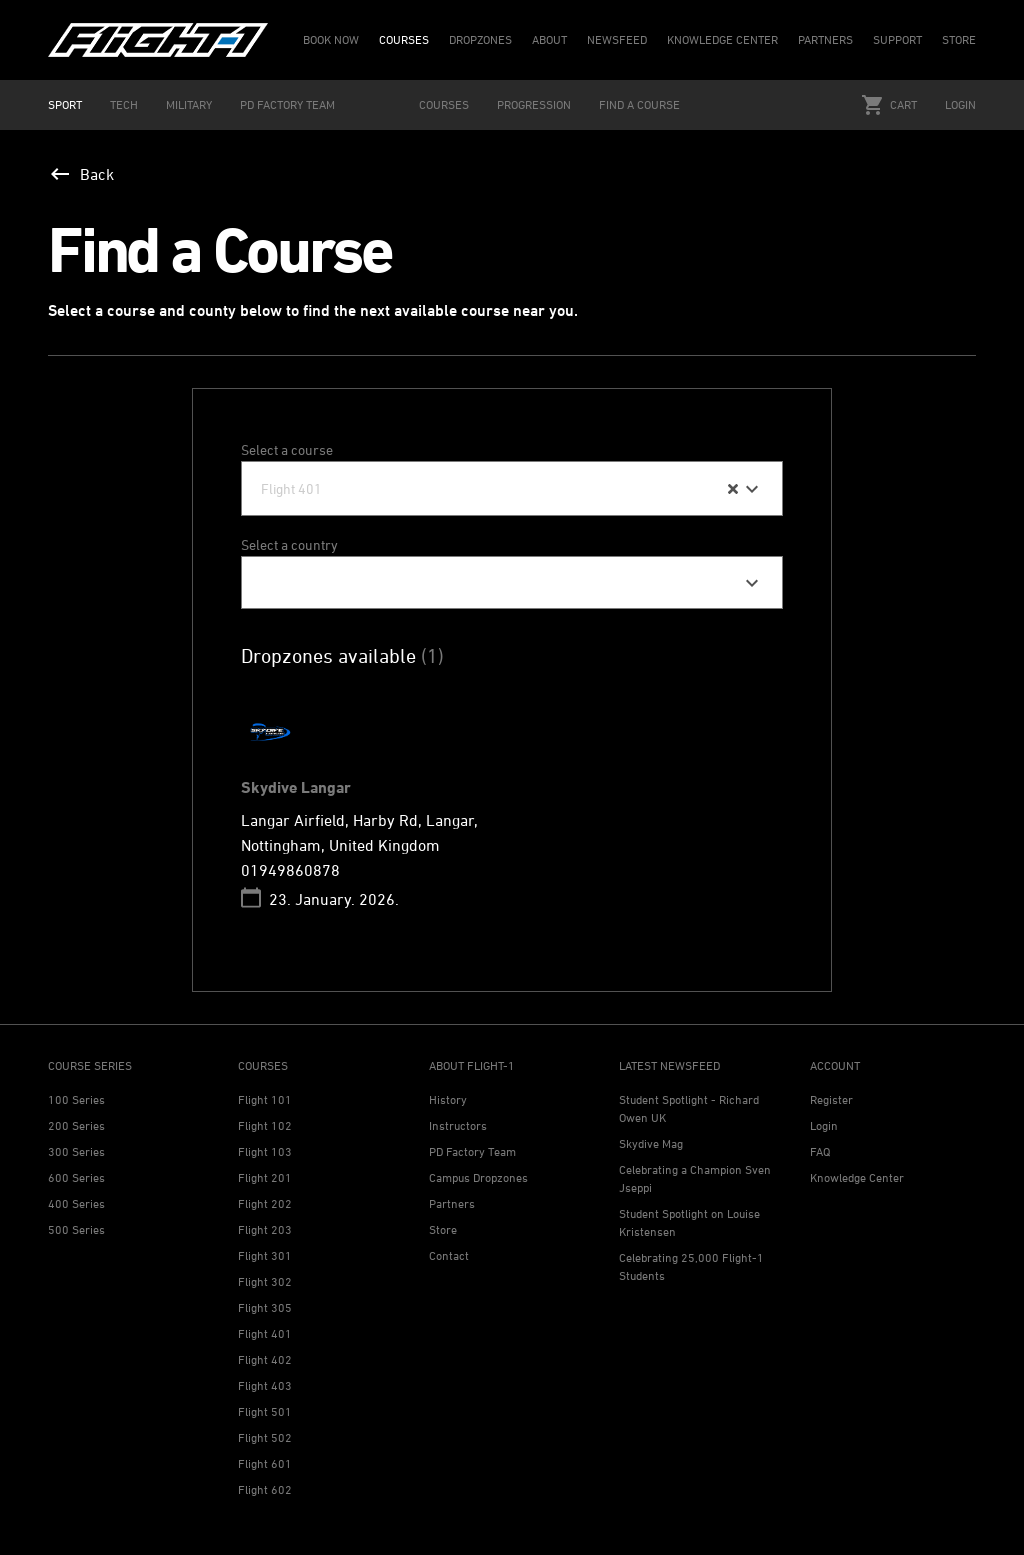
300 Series (76, 1151)
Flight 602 (265, 1489)
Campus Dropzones (478, 1177)
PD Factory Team (472, 1151)
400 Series (76, 1203)
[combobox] (512, 488)
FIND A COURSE (639, 104)
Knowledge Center (857, 1177)
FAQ (820, 1151)
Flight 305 (265, 1307)
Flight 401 (265, 1333)
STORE (959, 39)
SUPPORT (897, 39)
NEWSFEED (617, 39)
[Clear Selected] (733, 489)
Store (443, 1229)
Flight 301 (265, 1255)
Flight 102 (265, 1125)
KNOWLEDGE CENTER (722, 39)
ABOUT (549, 39)
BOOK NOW (331, 39)
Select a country (289, 544)
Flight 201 (265, 1177)
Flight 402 (265, 1359)
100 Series (76, 1099)
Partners (452, 1203)
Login (960, 104)
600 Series (76, 1177)
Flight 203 (265, 1229)
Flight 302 (265, 1281)
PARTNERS (825, 39)
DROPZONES (480, 39)
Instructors (458, 1125)
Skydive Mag (651, 1143)
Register (831, 1099)
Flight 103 (265, 1151)
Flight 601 (265, 1463)
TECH (124, 104)
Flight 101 (265, 1099)
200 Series (76, 1125)
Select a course (287, 449)
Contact (449, 1255)
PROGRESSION (534, 104)
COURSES (404, 39)
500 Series (76, 1229)
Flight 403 (265, 1385)
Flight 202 (265, 1203)
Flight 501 (265, 1411)
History (448, 1099)
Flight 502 (265, 1437)
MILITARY (189, 104)
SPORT (65, 104)
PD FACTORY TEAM (287, 104)
